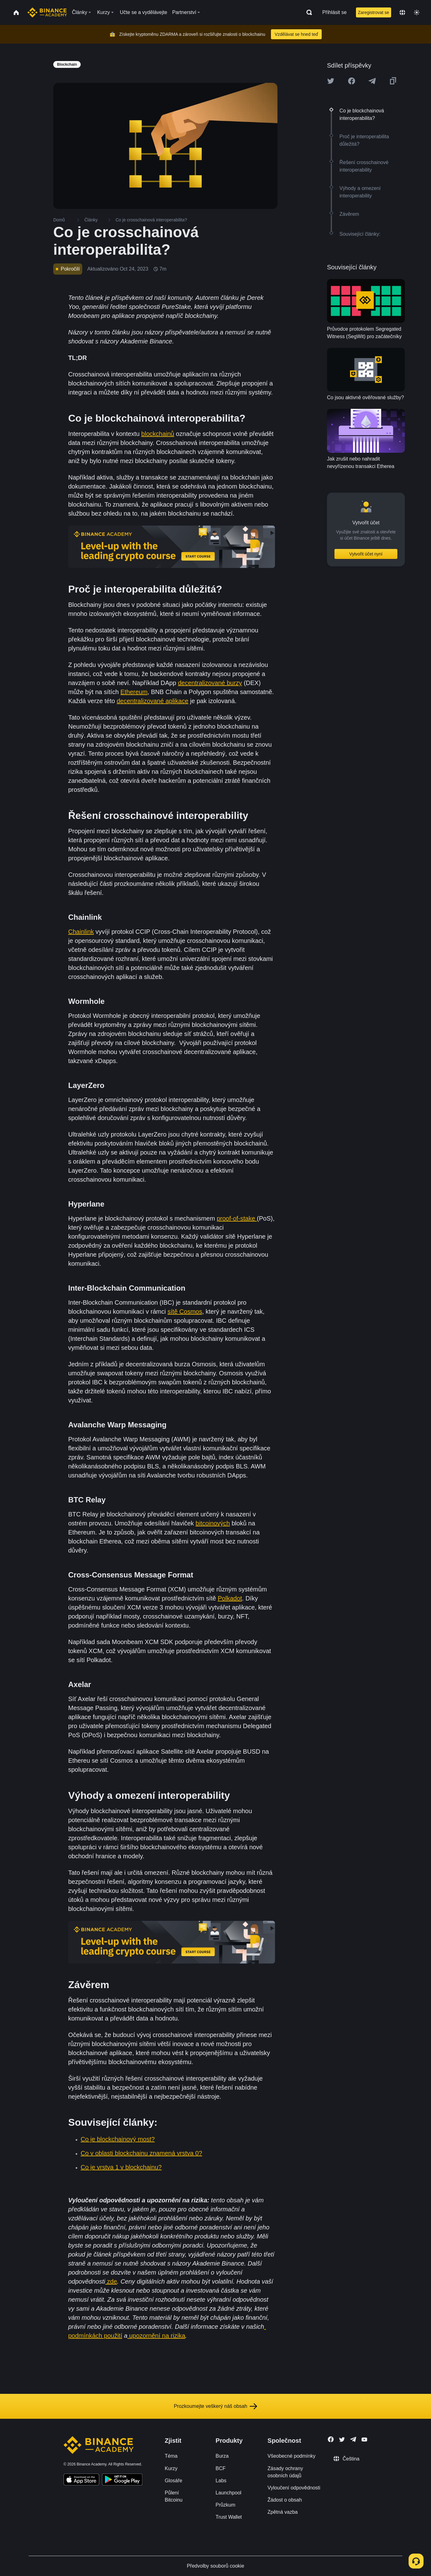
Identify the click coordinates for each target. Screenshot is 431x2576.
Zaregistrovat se (373, 12)
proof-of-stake (237, 1218)
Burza (222, 2456)
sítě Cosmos (185, 1311)
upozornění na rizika (156, 2335)
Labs (220, 2480)
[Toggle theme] (417, 12)
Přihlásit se (334, 12)
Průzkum (225, 2504)
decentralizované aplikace (152, 700)
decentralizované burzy (210, 682)
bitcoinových (213, 1523)
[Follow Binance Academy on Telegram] (353, 2439)
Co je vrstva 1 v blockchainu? (121, 2167)
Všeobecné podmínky (291, 2456)
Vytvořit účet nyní (366, 553)
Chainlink (81, 931)
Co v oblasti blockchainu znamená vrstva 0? (141, 2153)
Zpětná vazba (283, 2512)
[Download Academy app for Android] (122, 2480)
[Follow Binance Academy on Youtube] (364, 2439)
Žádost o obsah (285, 2500)
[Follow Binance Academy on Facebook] (331, 2439)
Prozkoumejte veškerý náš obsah (215, 2406)
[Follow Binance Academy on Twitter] (342, 2439)
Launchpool (228, 2492)
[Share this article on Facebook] (351, 81)
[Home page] (47, 12)
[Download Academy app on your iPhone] (81, 2480)
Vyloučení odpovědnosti (294, 2487)
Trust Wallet (228, 2517)
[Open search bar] (307, 12)
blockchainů (157, 433)
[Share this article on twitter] (330, 81)
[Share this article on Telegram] (372, 81)
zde (111, 2281)
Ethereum (134, 691)
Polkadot (230, 1598)
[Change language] (402, 12)
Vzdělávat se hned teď (296, 34)
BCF (220, 2468)
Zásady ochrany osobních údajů (285, 2472)
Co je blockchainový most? (118, 2139)
